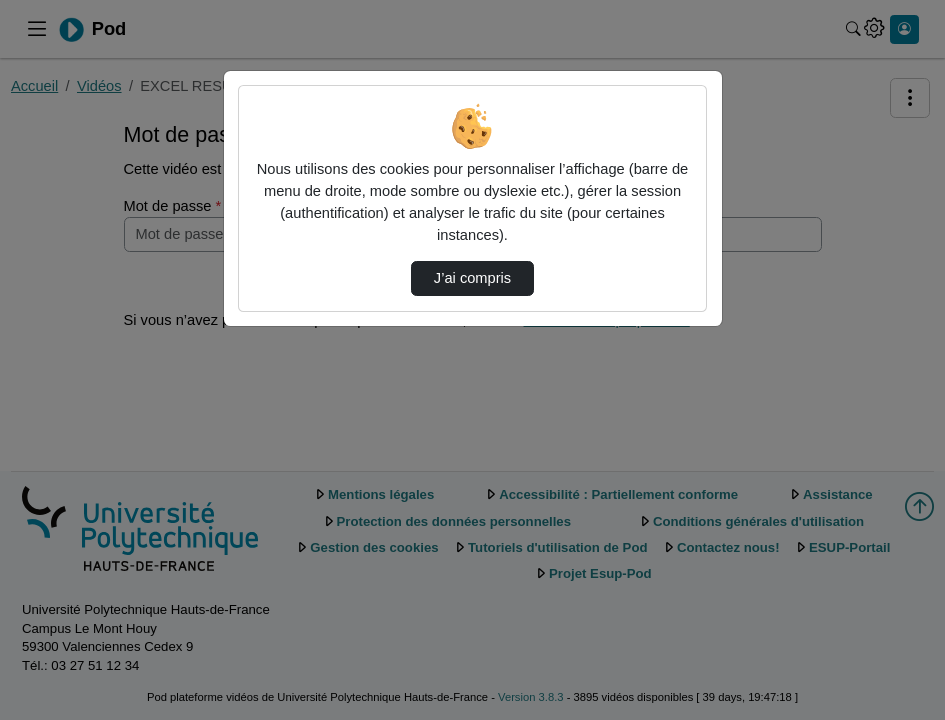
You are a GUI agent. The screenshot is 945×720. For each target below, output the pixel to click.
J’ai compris (472, 278)
